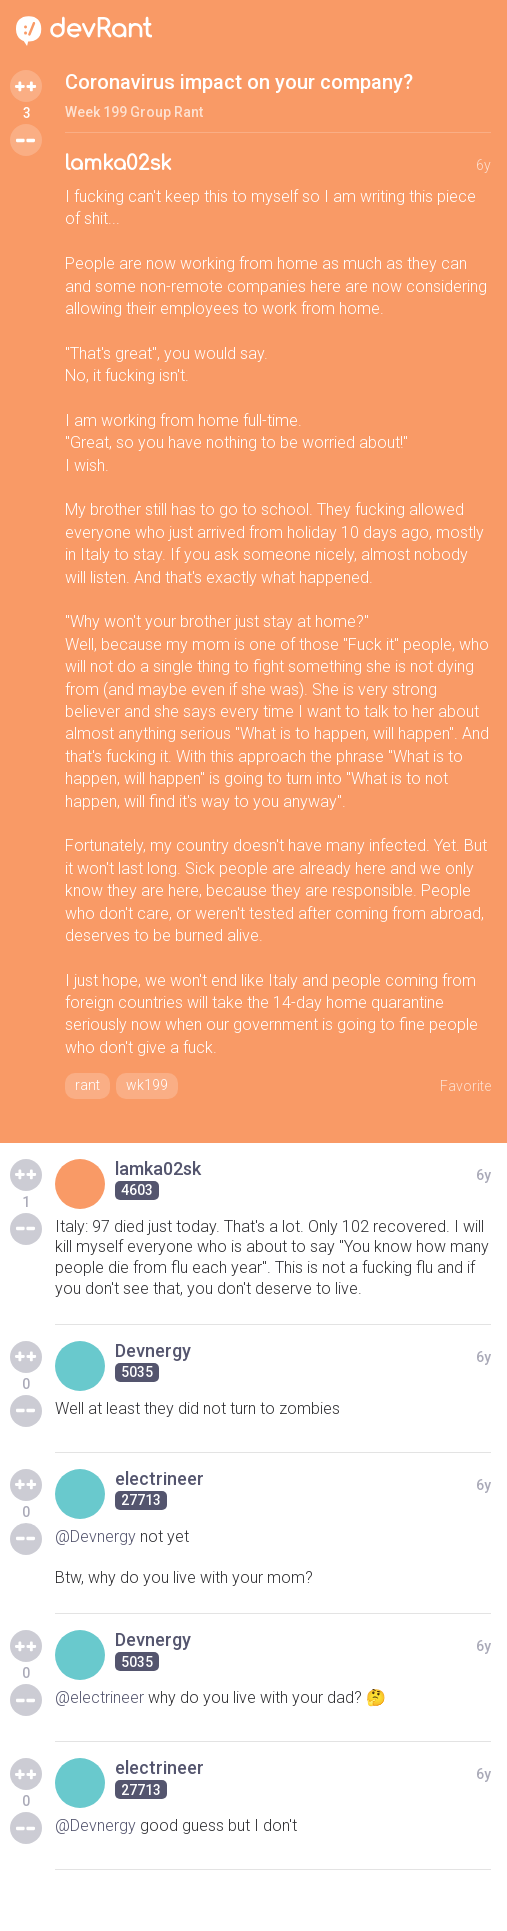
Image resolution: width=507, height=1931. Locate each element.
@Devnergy (95, 1536)
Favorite (465, 1086)
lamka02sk (118, 163)
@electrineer (99, 1697)
